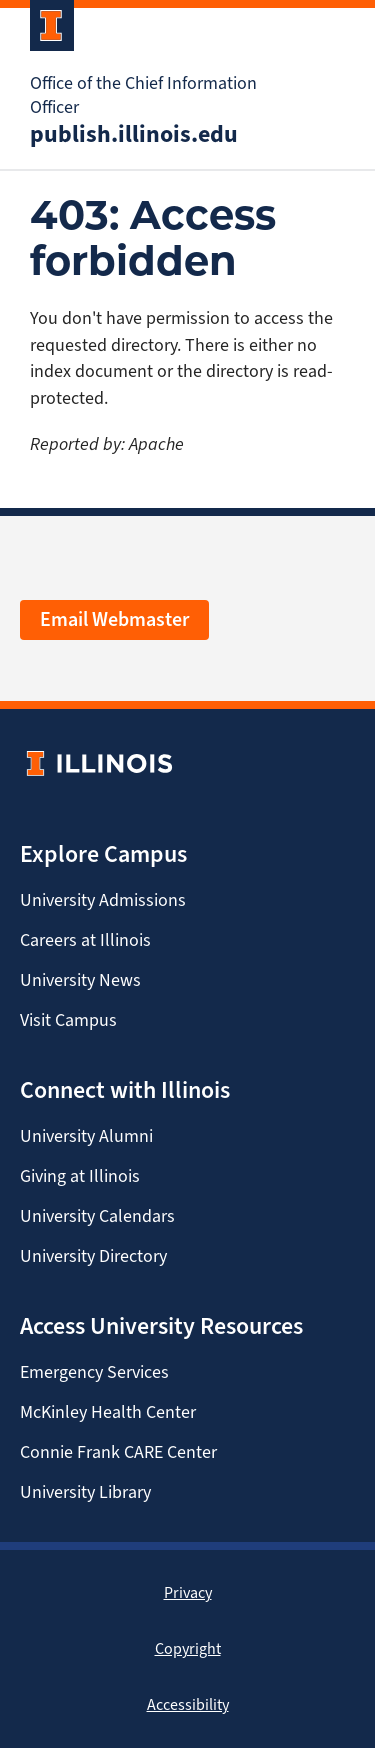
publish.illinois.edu (134, 134)
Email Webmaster (114, 619)
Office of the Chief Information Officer (143, 95)
